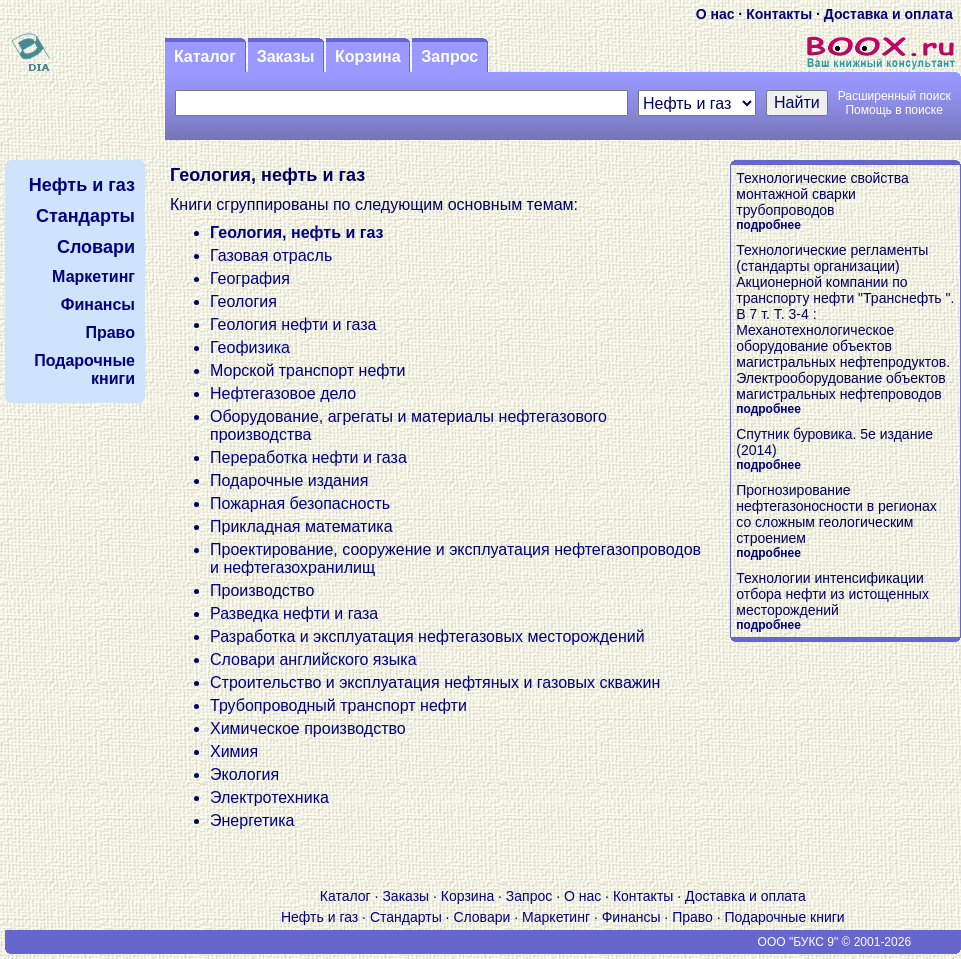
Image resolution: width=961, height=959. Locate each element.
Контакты (779, 14)
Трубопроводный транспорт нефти (338, 705)
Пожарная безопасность (300, 503)
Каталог (205, 56)
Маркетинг (556, 917)
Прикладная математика (301, 526)
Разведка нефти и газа (294, 613)
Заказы (286, 56)
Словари (481, 917)
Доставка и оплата (888, 14)
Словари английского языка (313, 659)
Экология (244, 774)
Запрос (449, 56)
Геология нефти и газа (293, 324)
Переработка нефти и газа (308, 457)
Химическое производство (308, 728)
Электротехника (269, 797)
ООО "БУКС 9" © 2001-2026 (835, 942)
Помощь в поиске (893, 110)
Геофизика (250, 347)
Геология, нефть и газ (296, 232)
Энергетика (252, 820)
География (250, 278)
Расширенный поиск (894, 96)
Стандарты (406, 917)
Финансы (631, 917)
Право (692, 917)
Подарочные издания (289, 480)
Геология (243, 301)
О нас (715, 14)
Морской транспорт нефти (307, 370)
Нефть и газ (319, 917)
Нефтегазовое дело (283, 393)
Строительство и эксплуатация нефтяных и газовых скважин (435, 682)
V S (64, 942)
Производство (262, 590)
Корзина (367, 56)
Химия (234, 751)
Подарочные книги (785, 917)
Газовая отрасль (271, 255)
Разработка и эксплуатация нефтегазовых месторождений (427, 636)
